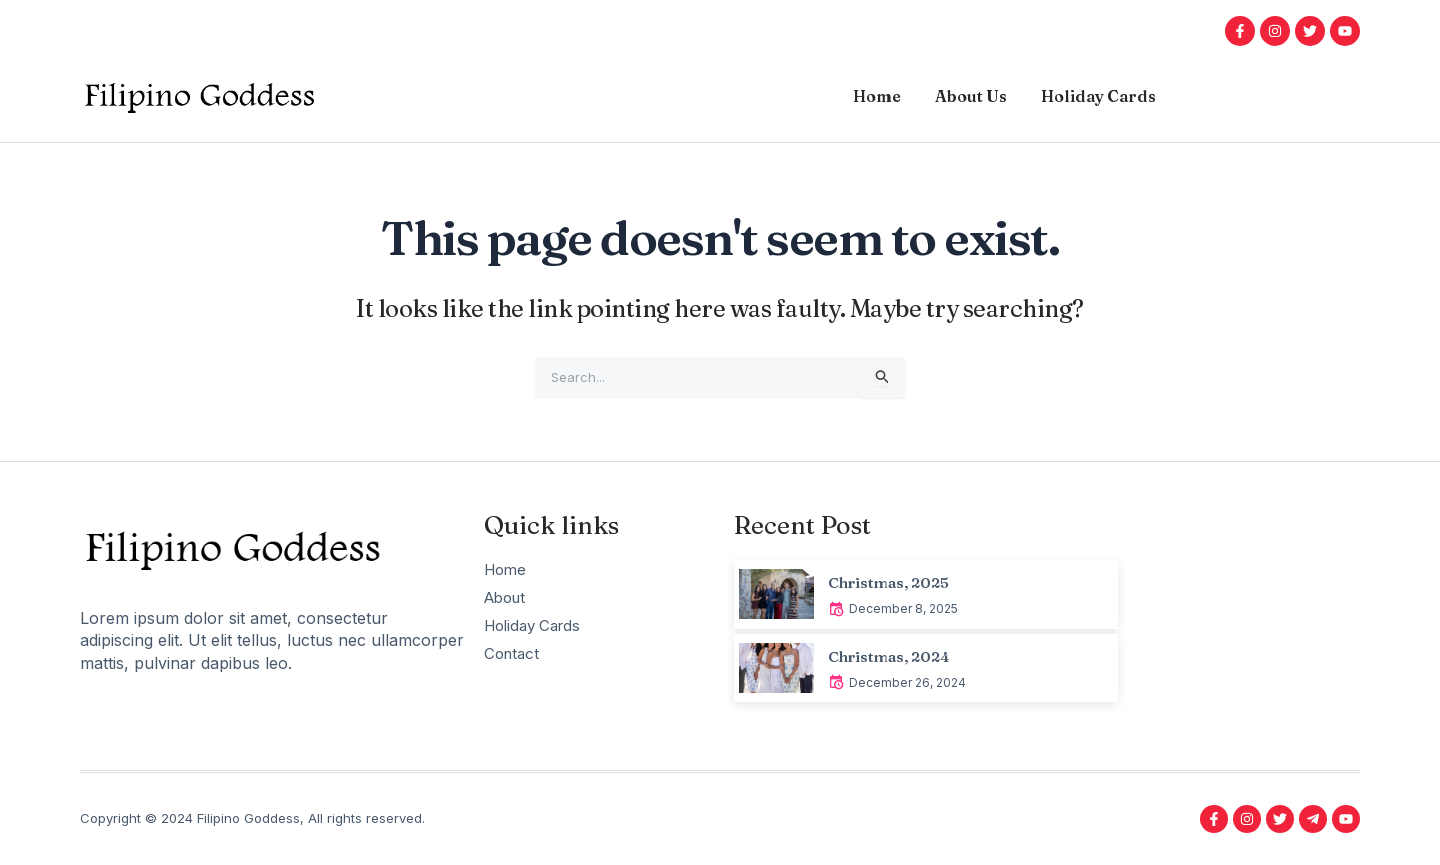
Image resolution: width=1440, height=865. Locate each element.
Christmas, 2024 (894, 656)
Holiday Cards (1098, 96)
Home (877, 96)
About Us (971, 96)
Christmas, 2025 (894, 582)
